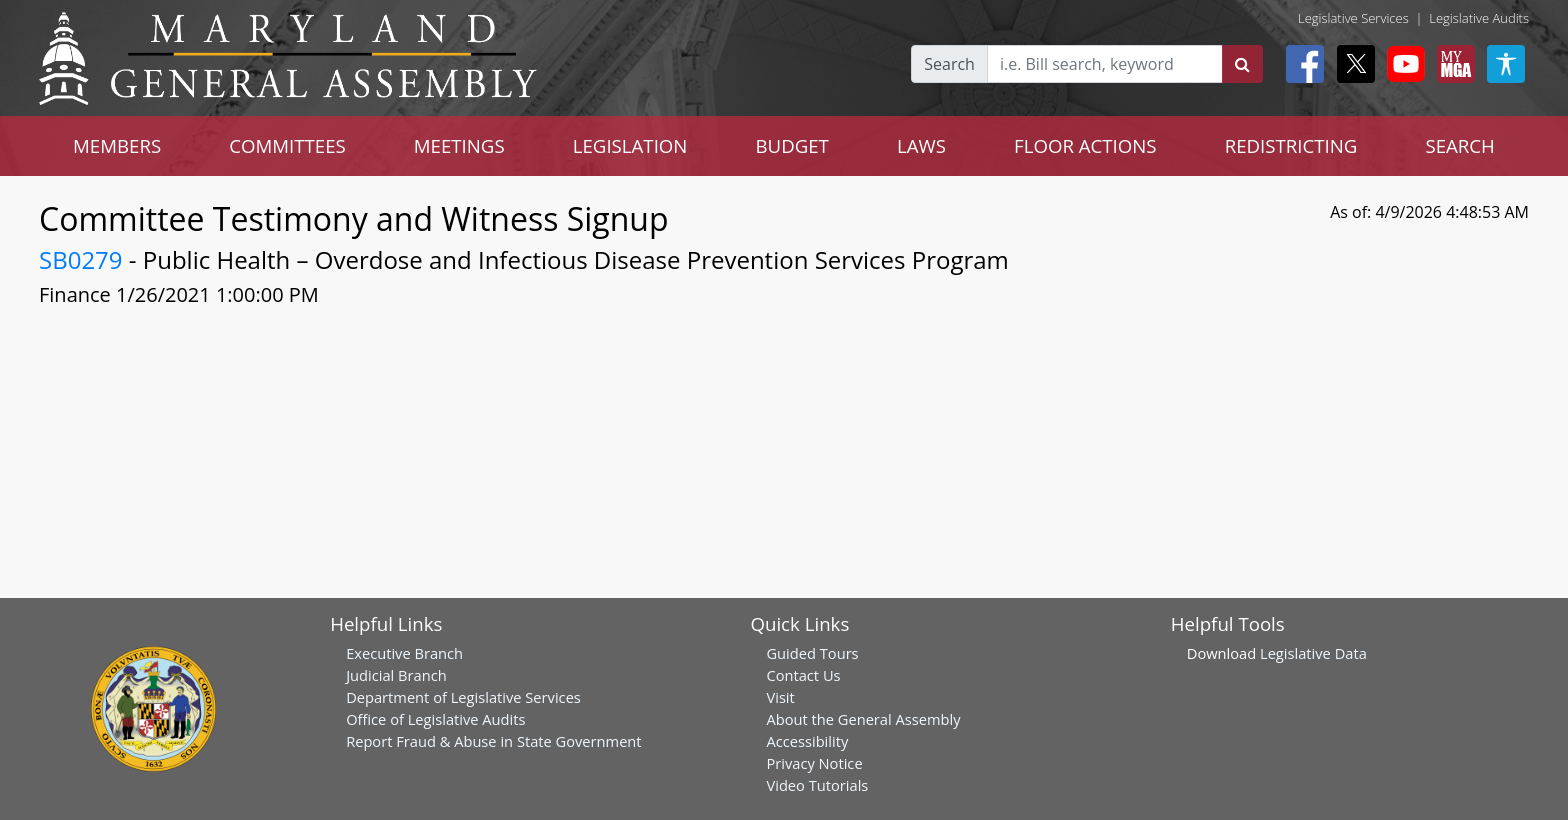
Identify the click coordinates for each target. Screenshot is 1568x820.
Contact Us (803, 675)
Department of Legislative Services (463, 697)
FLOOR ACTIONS (1085, 145)
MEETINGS (459, 145)
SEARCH (1459, 145)
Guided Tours (812, 653)
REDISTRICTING (1291, 145)
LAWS (921, 145)
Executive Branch (404, 653)
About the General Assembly (863, 719)
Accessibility (807, 741)
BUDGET (791, 145)
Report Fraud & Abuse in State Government (493, 741)
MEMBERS (117, 145)
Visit (780, 697)
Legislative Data (1313, 653)
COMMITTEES (287, 145)
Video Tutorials (817, 785)
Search (949, 64)
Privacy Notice (814, 763)
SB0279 (81, 259)
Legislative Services (1353, 18)
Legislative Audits (1479, 18)
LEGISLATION (630, 145)
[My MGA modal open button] (1452, 64)
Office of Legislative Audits (435, 719)
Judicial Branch (396, 675)
